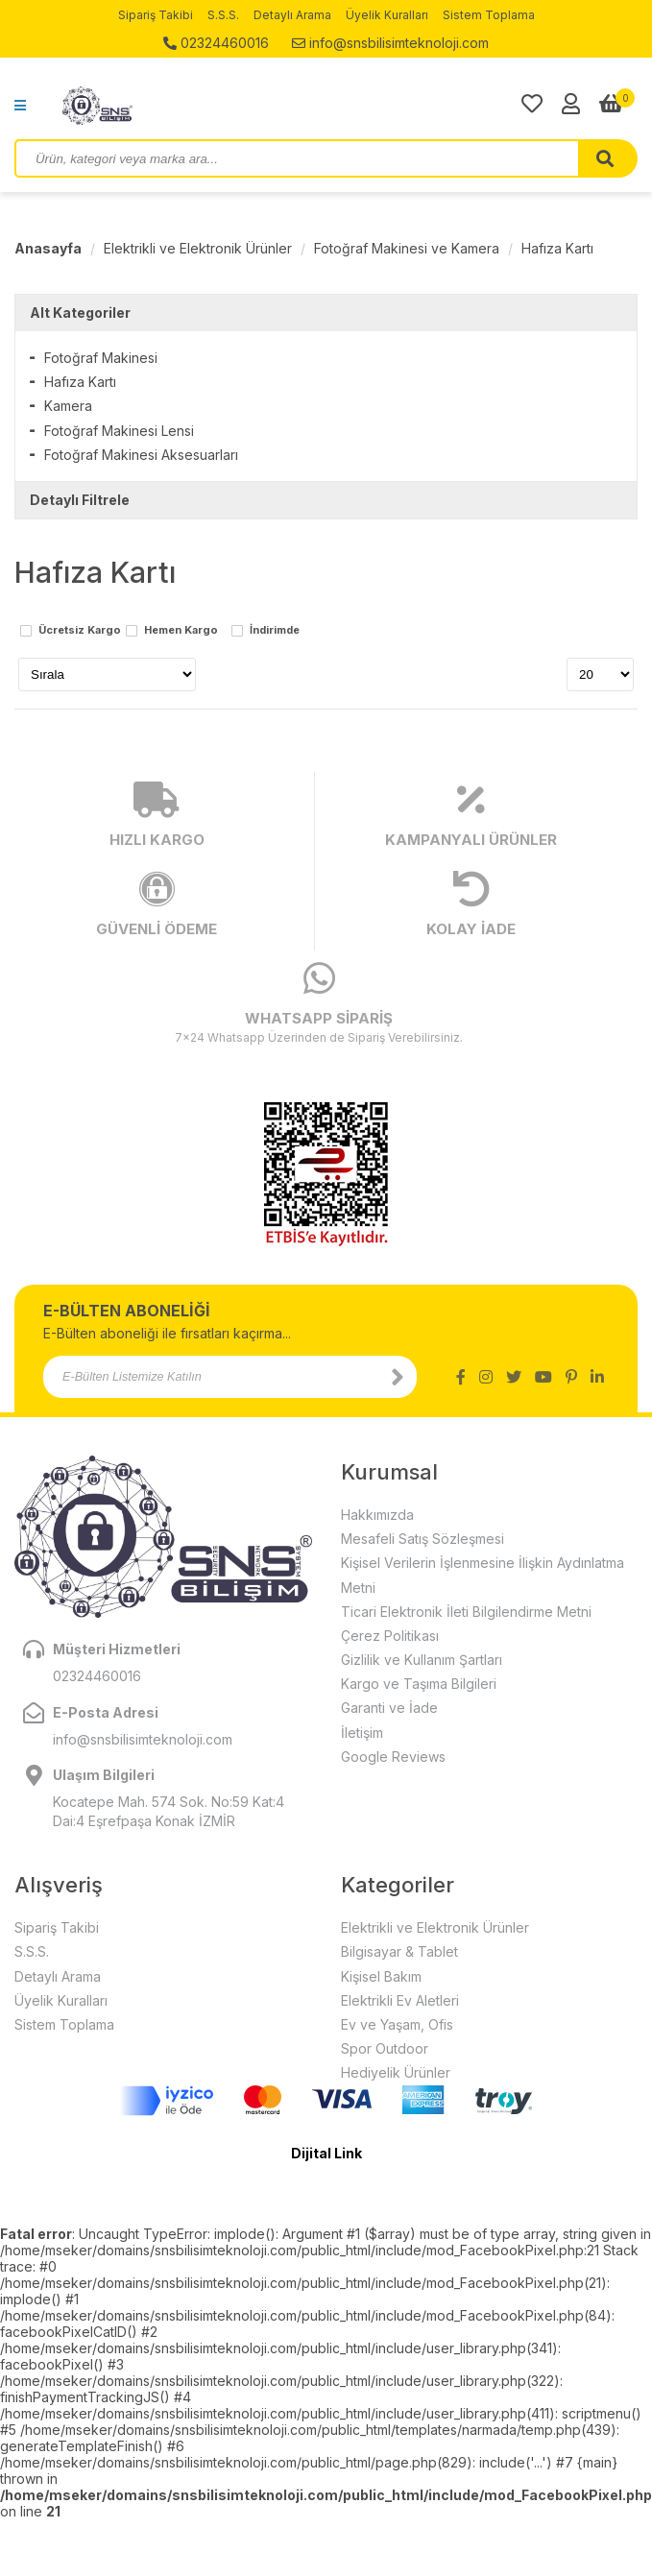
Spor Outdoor (384, 2048)
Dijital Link (326, 2153)
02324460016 (216, 43)
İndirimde (275, 631)
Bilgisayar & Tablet (399, 1951)
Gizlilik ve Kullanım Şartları (421, 1659)
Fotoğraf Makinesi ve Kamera (406, 248)
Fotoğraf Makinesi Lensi (119, 430)
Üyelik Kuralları (387, 15)
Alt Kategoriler (80, 312)
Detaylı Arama (292, 15)
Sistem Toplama (489, 15)
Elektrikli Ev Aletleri (400, 2000)
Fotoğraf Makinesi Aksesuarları (141, 454)
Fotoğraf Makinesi (100, 357)
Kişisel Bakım (381, 1976)
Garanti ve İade (389, 1707)
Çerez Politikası (390, 1635)
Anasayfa (48, 248)
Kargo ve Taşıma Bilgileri (418, 1683)
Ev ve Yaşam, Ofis (397, 2024)
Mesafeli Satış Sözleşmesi (422, 1538)
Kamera (68, 405)
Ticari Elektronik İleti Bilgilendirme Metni (466, 1611)
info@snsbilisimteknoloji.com (390, 43)
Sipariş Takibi (155, 15)
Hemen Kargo (181, 631)
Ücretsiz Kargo (79, 631)
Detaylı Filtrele (80, 500)
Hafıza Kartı (557, 248)
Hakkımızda (377, 1514)
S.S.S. (223, 15)
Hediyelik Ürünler (395, 2072)
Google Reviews (393, 1756)
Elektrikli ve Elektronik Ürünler (198, 248)
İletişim (362, 1732)
